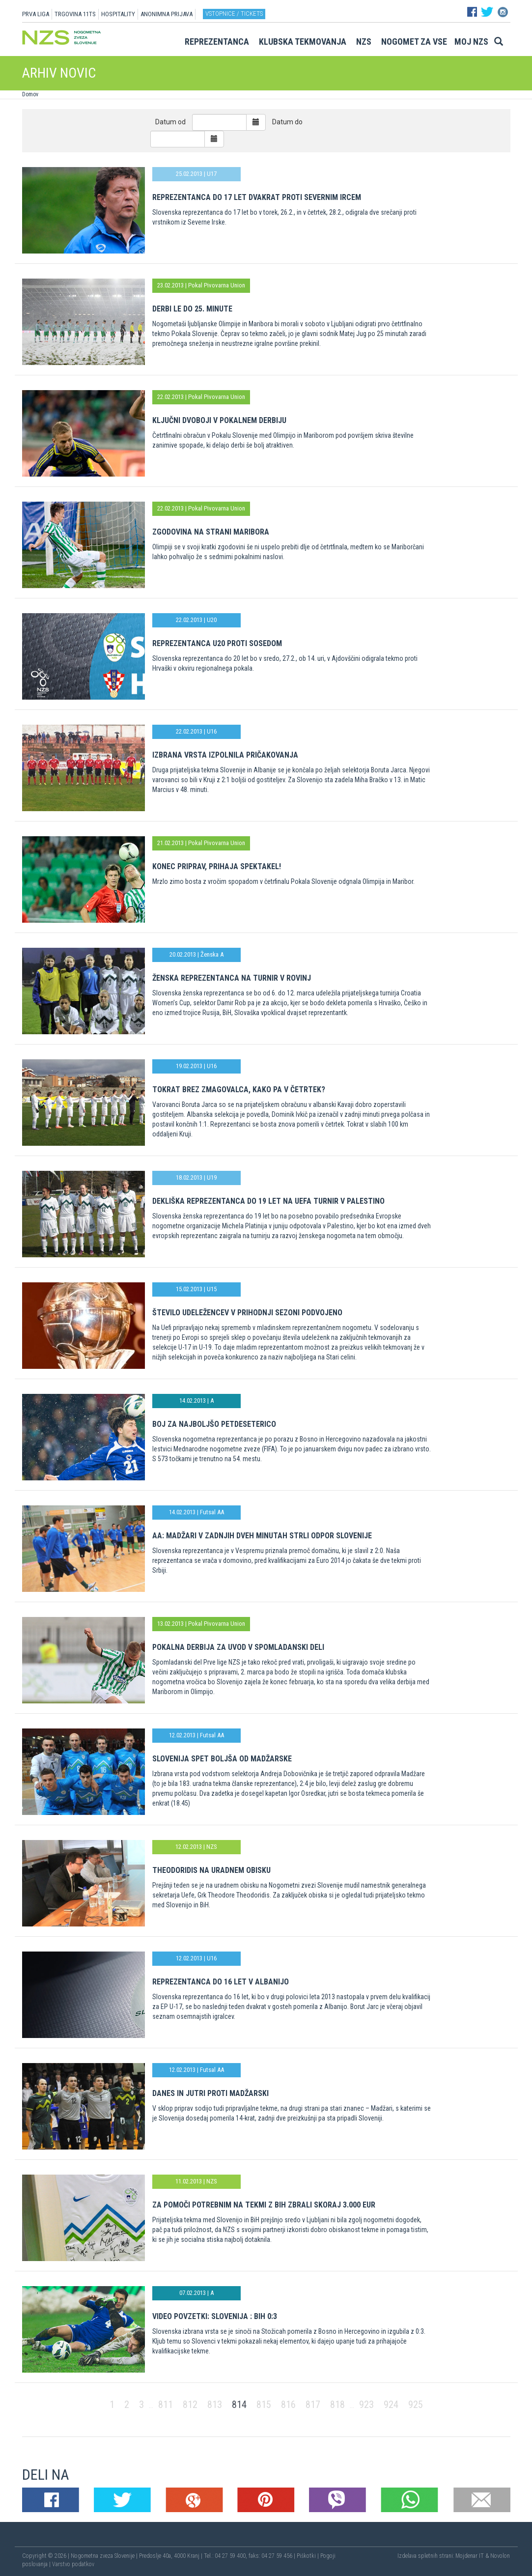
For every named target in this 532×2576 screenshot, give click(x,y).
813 (214, 2404)
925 (415, 2404)
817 (313, 2404)
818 (337, 2404)
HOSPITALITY (118, 14)
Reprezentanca (217, 41)
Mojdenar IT (469, 2555)
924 (391, 2404)
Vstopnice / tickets (234, 13)
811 (165, 2404)
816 (288, 2404)
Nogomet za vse (414, 41)
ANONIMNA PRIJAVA (166, 14)
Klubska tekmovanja (302, 41)
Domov (30, 94)
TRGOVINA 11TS (75, 14)
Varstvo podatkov (73, 2564)
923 (366, 2404)
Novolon (500, 2555)
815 (263, 2404)
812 (190, 2404)
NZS (363, 41)
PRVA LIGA (35, 14)
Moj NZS (471, 41)
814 (239, 2404)
